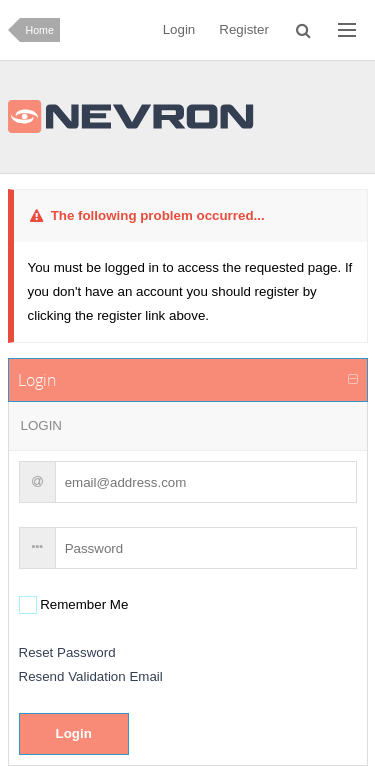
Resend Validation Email (91, 676)
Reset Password (67, 652)
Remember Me (83, 604)
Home (40, 30)
